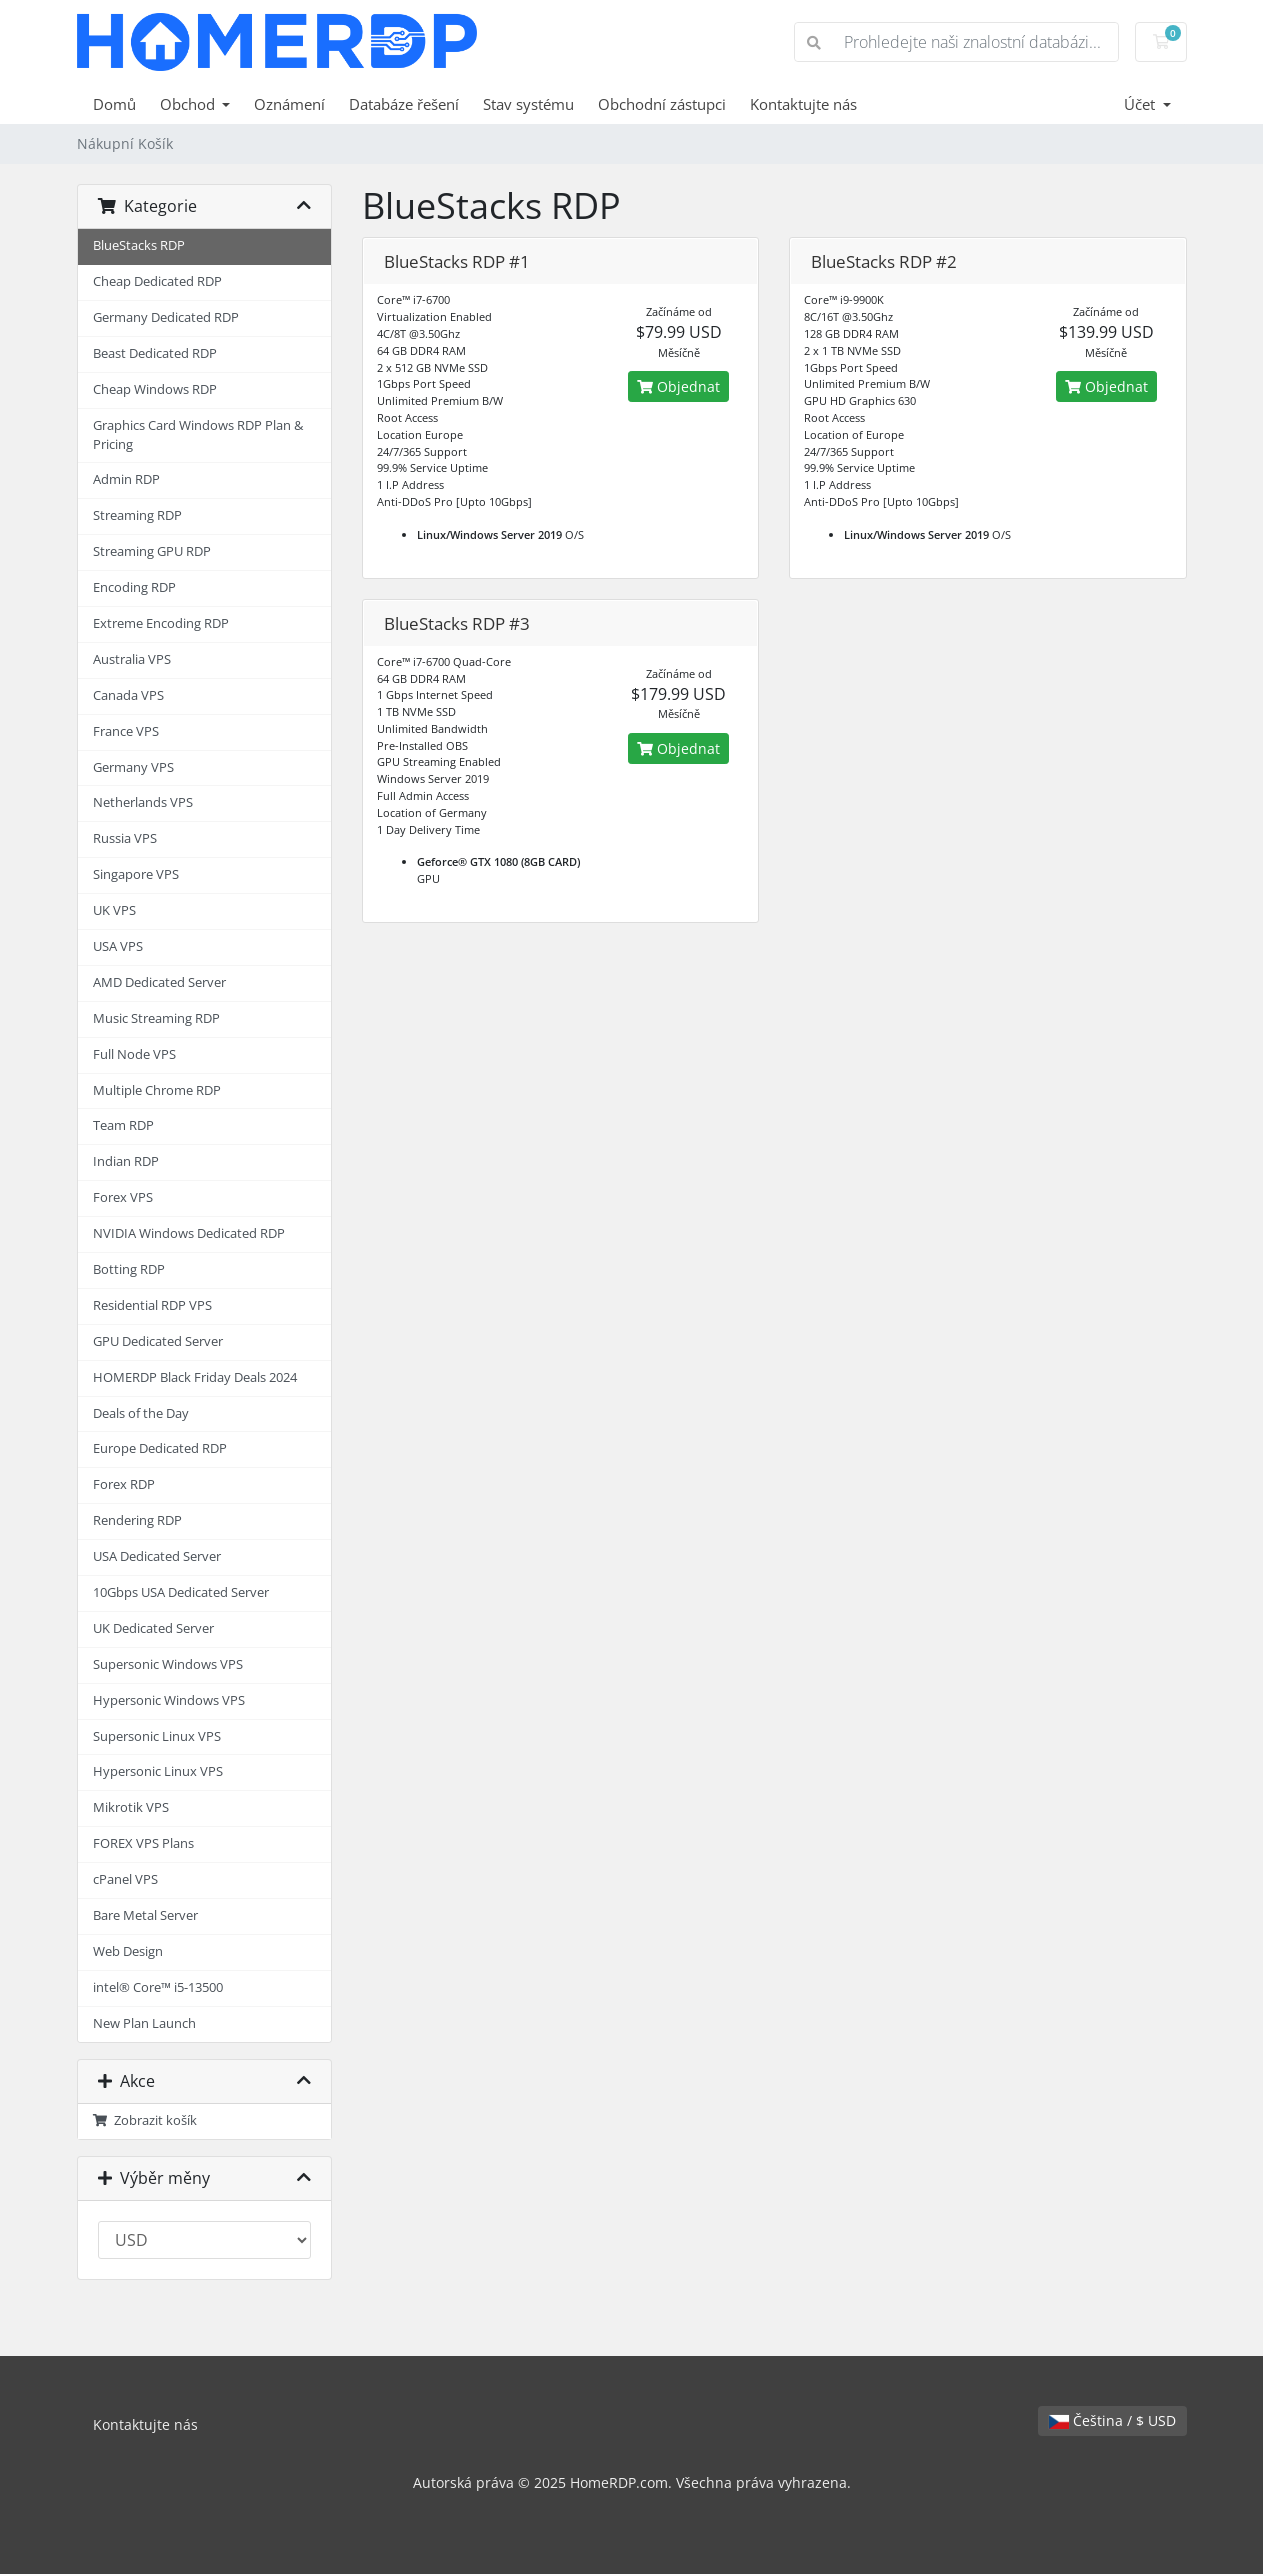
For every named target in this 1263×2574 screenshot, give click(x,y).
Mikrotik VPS (131, 1807)
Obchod (189, 104)
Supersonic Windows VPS (168, 1664)
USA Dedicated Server (157, 1556)
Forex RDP (124, 1484)
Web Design (128, 1951)
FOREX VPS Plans (143, 1843)
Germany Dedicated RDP (166, 317)
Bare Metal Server (145, 1915)
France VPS (126, 731)
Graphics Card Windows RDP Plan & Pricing (198, 435)
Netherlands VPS (143, 802)
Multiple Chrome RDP (157, 1090)
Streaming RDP (137, 515)
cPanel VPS (125, 1879)
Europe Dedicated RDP (160, 1448)
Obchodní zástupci (662, 104)
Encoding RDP (134, 587)
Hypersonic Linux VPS (158, 1771)
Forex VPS (123, 1197)
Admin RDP (126, 479)
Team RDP (123, 1125)
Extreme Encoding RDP (161, 623)
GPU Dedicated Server (158, 1341)
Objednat (678, 386)
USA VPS (118, 946)
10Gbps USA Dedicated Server (181, 1592)
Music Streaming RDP (156, 1018)
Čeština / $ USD (1112, 2420)
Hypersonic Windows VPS (169, 1700)
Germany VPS (133, 767)
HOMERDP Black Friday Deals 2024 (195, 1377)
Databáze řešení (404, 104)
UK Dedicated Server (153, 1628)
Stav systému (528, 104)
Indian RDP (126, 1161)
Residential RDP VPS (152, 1305)
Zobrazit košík (145, 2120)
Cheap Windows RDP (155, 389)
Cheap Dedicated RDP (157, 281)
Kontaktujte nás (803, 104)
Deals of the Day (141, 1413)
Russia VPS (125, 838)
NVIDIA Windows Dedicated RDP (189, 1233)
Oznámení (289, 104)
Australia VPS (132, 659)
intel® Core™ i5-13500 (158, 1987)
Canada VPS (128, 695)
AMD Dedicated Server (159, 982)
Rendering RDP (137, 1520)
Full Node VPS (134, 1054)
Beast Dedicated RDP (155, 353)
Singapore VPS (136, 874)
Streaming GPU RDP (152, 551)
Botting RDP (129, 1269)
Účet (1141, 104)
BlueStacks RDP (139, 245)
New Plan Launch (144, 2023)
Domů (114, 104)
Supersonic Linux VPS (157, 1736)
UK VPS (114, 910)
